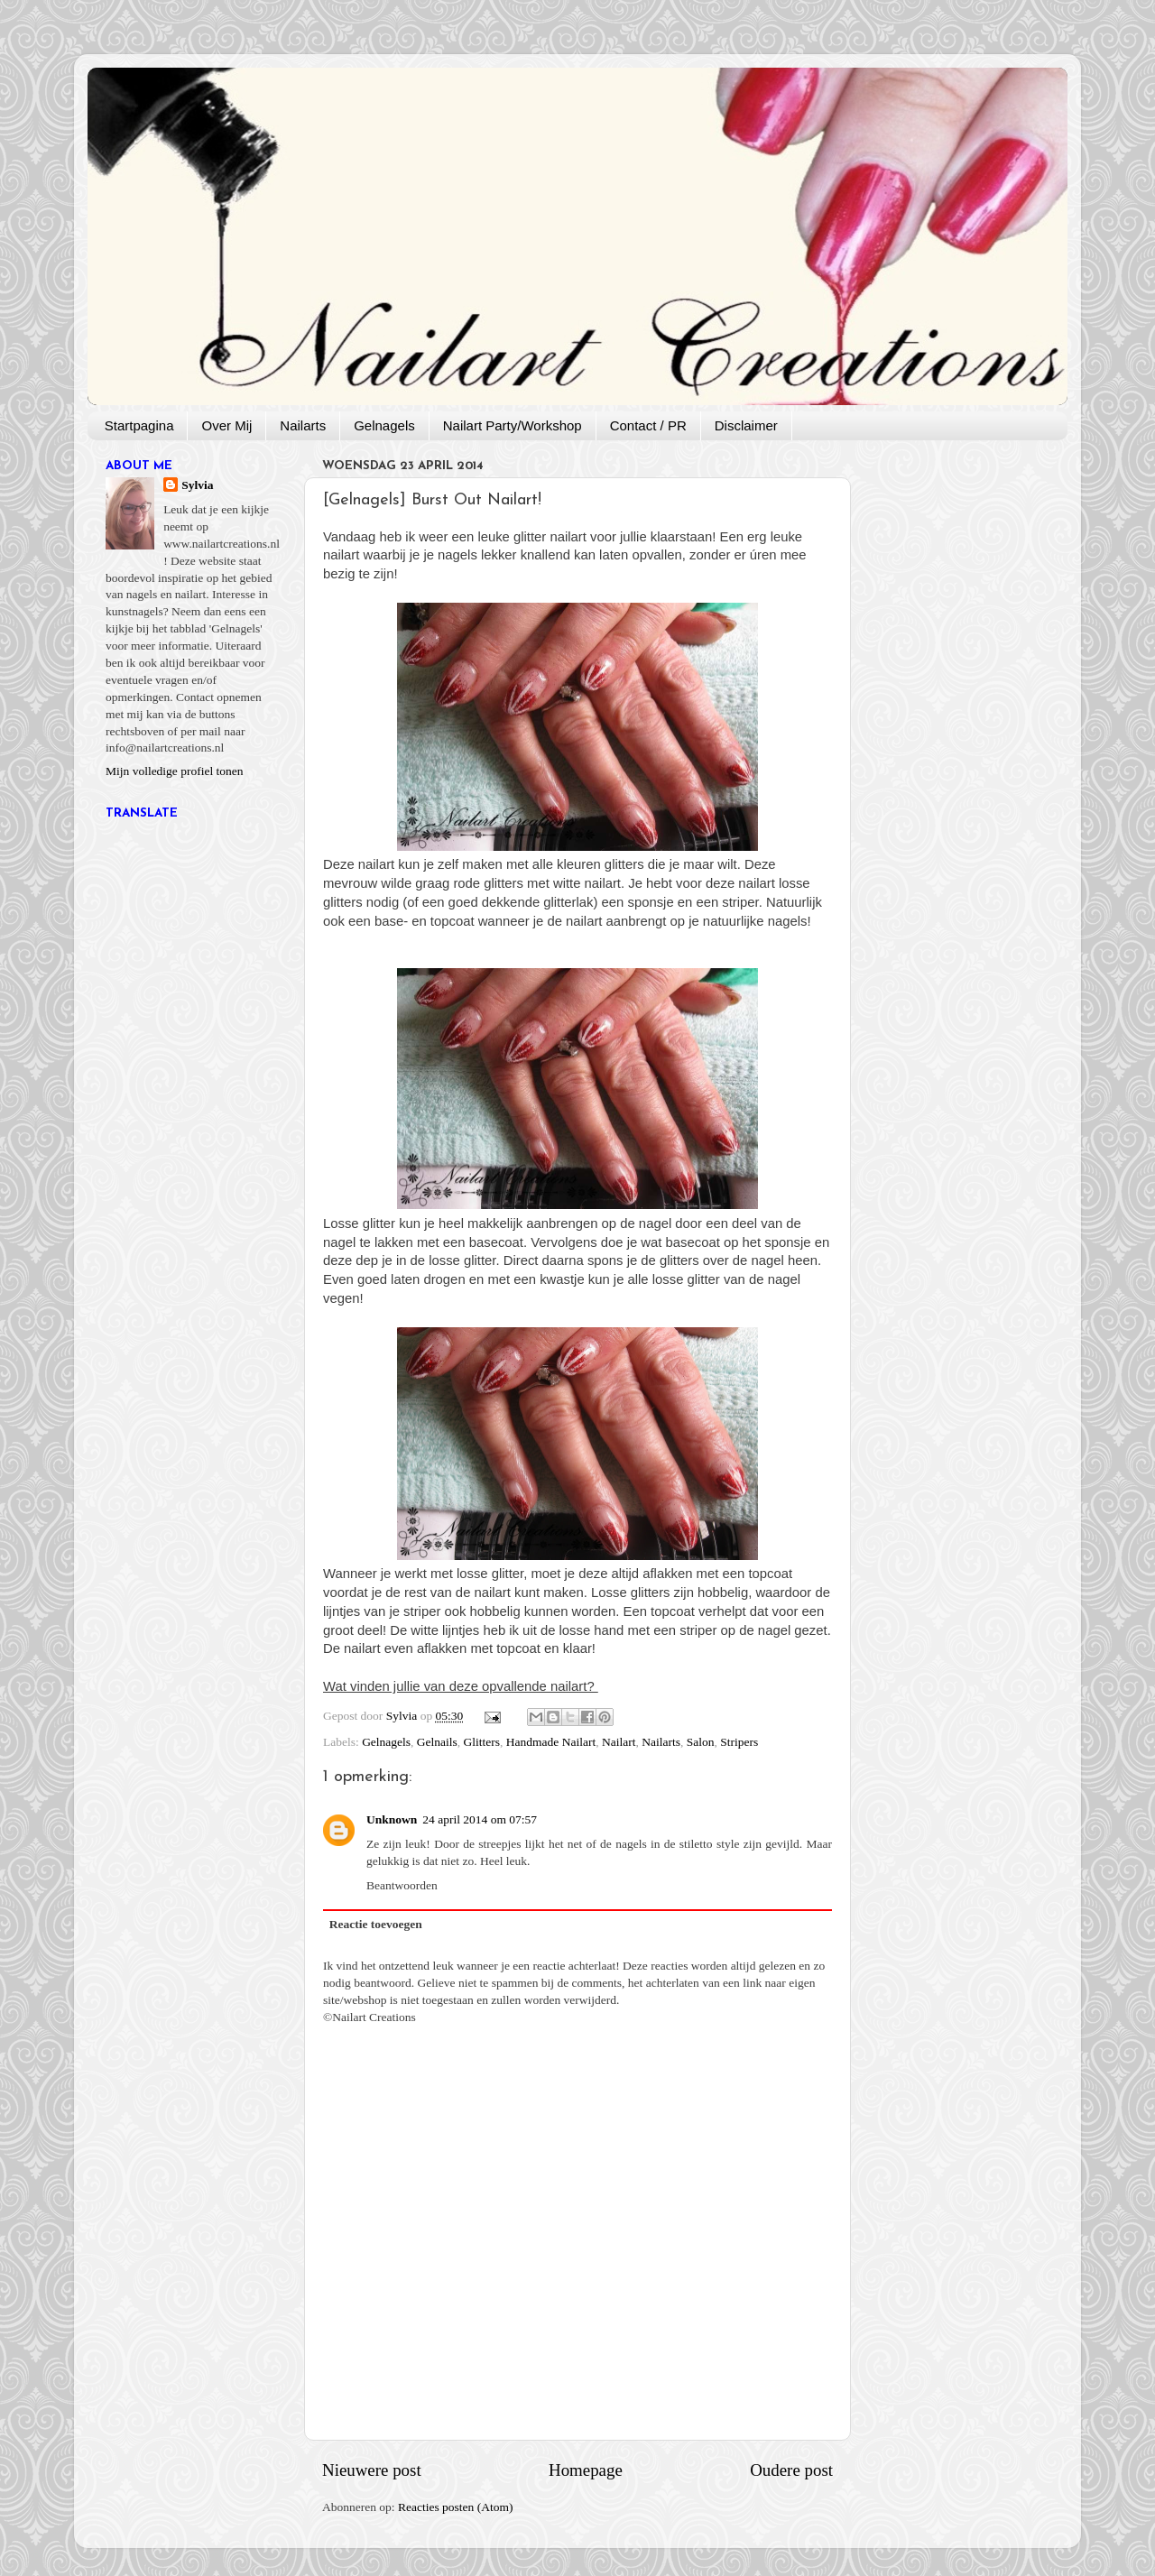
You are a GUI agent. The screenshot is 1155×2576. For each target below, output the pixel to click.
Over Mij (226, 425)
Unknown (391, 1819)
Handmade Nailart (551, 1742)
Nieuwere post (371, 2470)
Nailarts (303, 425)
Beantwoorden (402, 1885)
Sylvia (197, 485)
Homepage (586, 2470)
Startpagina (139, 425)
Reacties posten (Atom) (455, 2507)
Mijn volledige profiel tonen (175, 771)
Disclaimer (746, 425)
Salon (701, 1742)
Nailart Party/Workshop (512, 425)
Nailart (618, 1742)
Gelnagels (384, 425)
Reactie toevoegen (375, 1924)
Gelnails (437, 1742)
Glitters (482, 1742)
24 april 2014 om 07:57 (479, 1819)
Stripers (739, 1742)
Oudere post (791, 2470)
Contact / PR (648, 425)
